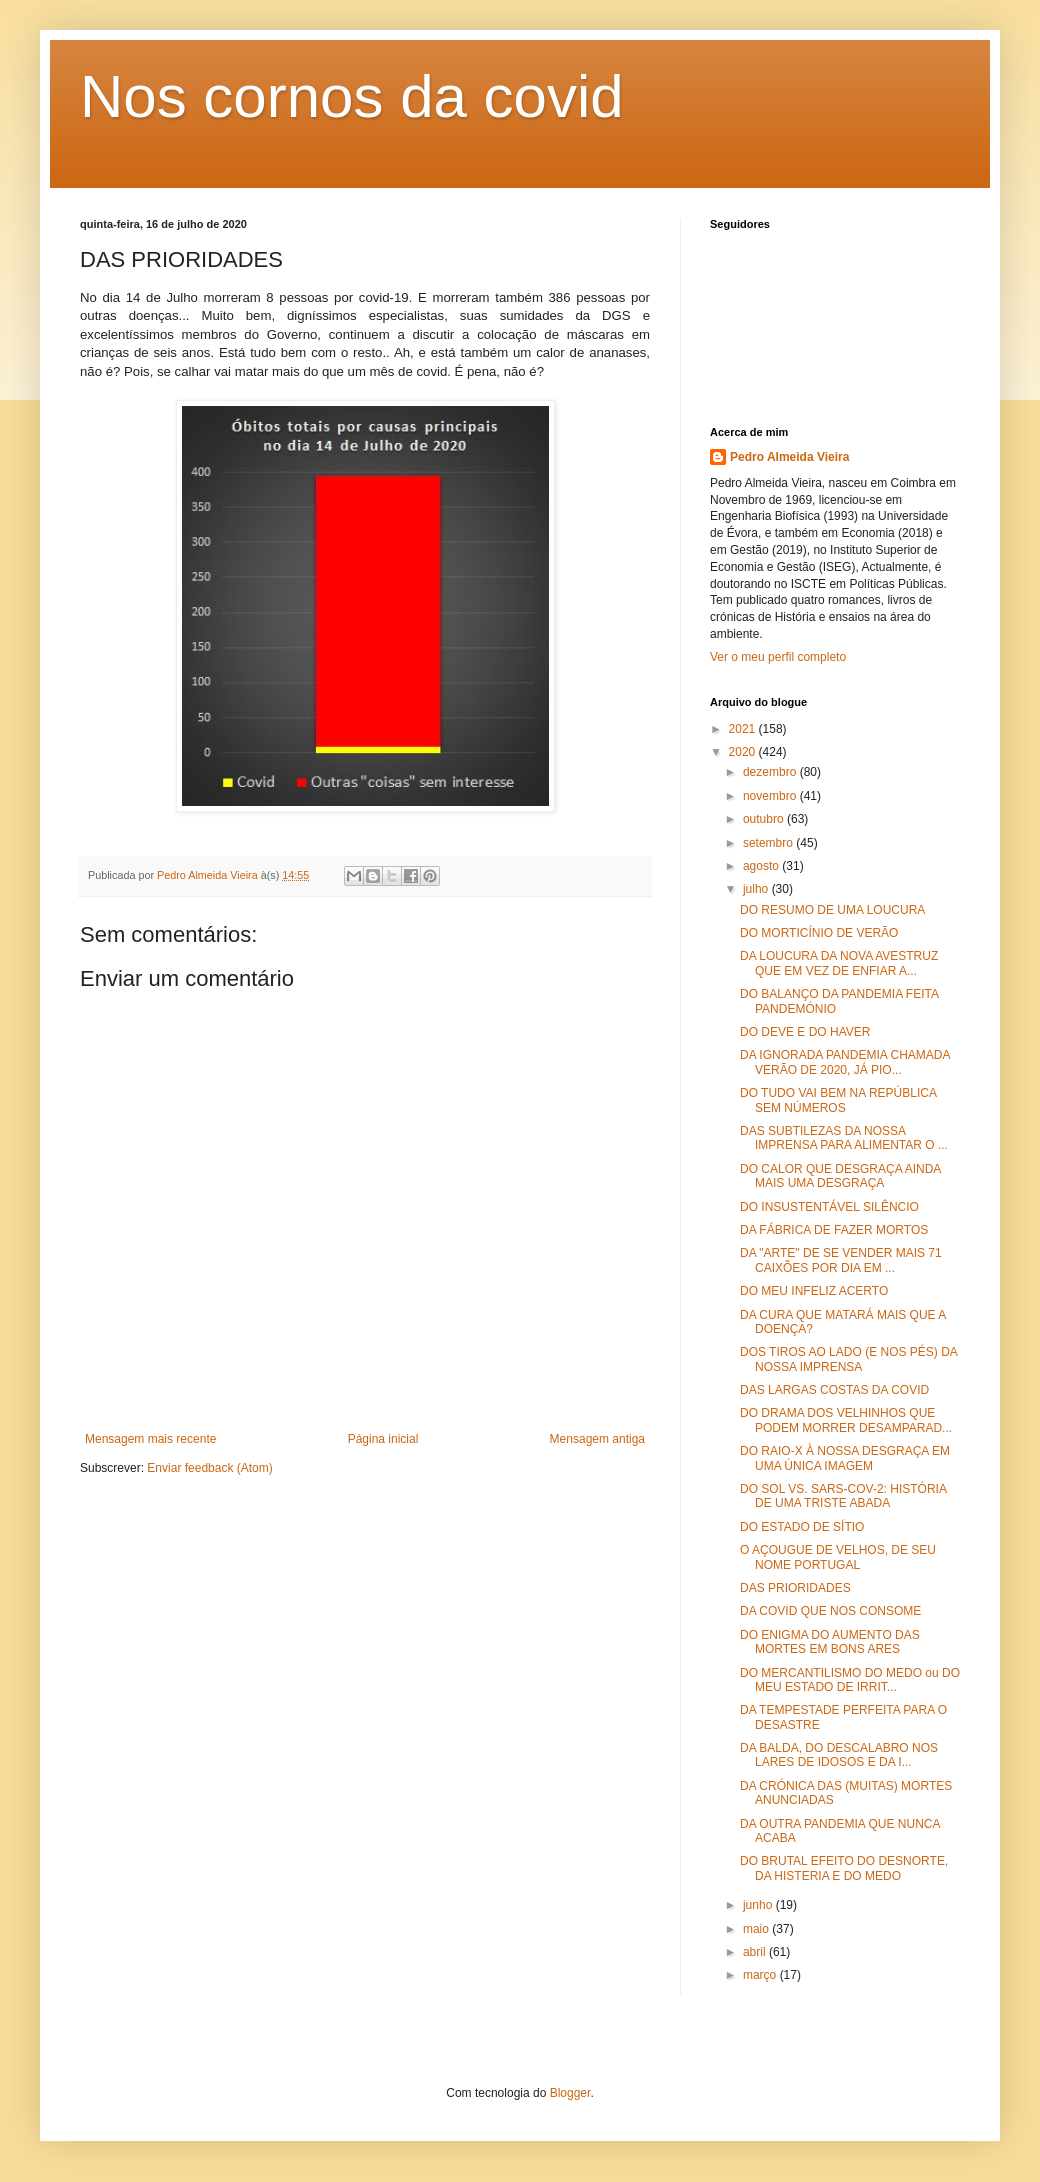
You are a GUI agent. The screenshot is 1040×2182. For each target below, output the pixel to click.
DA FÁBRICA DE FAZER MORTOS (834, 1230)
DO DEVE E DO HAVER (805, 1032)
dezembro (771, 772)
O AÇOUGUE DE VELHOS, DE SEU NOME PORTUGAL (838, 1557)
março (761, 1975)
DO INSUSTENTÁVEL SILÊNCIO (829, 1207)
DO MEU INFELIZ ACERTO (814, 1291)
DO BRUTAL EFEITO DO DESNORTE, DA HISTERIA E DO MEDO (844, 1868)
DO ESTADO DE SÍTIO (802, 1527)
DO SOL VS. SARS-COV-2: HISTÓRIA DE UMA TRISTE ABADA (843, 1496)
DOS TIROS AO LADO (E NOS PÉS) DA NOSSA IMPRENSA (848, 1359)
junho (759, 1905)
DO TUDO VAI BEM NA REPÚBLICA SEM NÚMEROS (838, 1100)
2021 (744, 729)
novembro (771, 796)
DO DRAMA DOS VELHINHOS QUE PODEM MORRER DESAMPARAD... (846, 1420)
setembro (769, 843)
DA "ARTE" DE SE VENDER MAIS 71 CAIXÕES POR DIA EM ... (841, 1260)
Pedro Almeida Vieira (789, 457)
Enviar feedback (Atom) (209, 1468)
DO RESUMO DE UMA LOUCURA (832, 910)
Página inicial (383, 1439)
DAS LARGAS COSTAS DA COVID (834, 1390)
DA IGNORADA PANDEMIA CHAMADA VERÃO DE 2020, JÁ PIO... (845, 1062)
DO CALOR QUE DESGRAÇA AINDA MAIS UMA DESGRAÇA (840, 1176)
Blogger (570, 2093)
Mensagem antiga (597, 1439)
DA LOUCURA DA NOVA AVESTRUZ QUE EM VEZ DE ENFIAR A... (839, 963)
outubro (765, 819)
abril (756, 1952)
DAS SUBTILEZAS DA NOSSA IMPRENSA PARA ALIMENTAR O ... (844, 1138)
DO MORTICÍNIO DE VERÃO (819, 933)
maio (757, 1929)
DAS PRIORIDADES (795, 1588)
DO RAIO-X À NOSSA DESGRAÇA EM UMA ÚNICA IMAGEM (845, 1458)
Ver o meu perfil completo (778, 657)
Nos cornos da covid (352, 96)
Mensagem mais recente (150, 1439)
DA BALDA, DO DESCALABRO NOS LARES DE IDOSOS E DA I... (839, 1755)
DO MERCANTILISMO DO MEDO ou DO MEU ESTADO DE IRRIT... (850, 1680)
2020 (744, 752)
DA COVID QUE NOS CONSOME (830, 1611)
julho (757, 889)
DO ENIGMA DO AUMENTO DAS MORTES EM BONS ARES (830, 1642)
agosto (762, 866)
